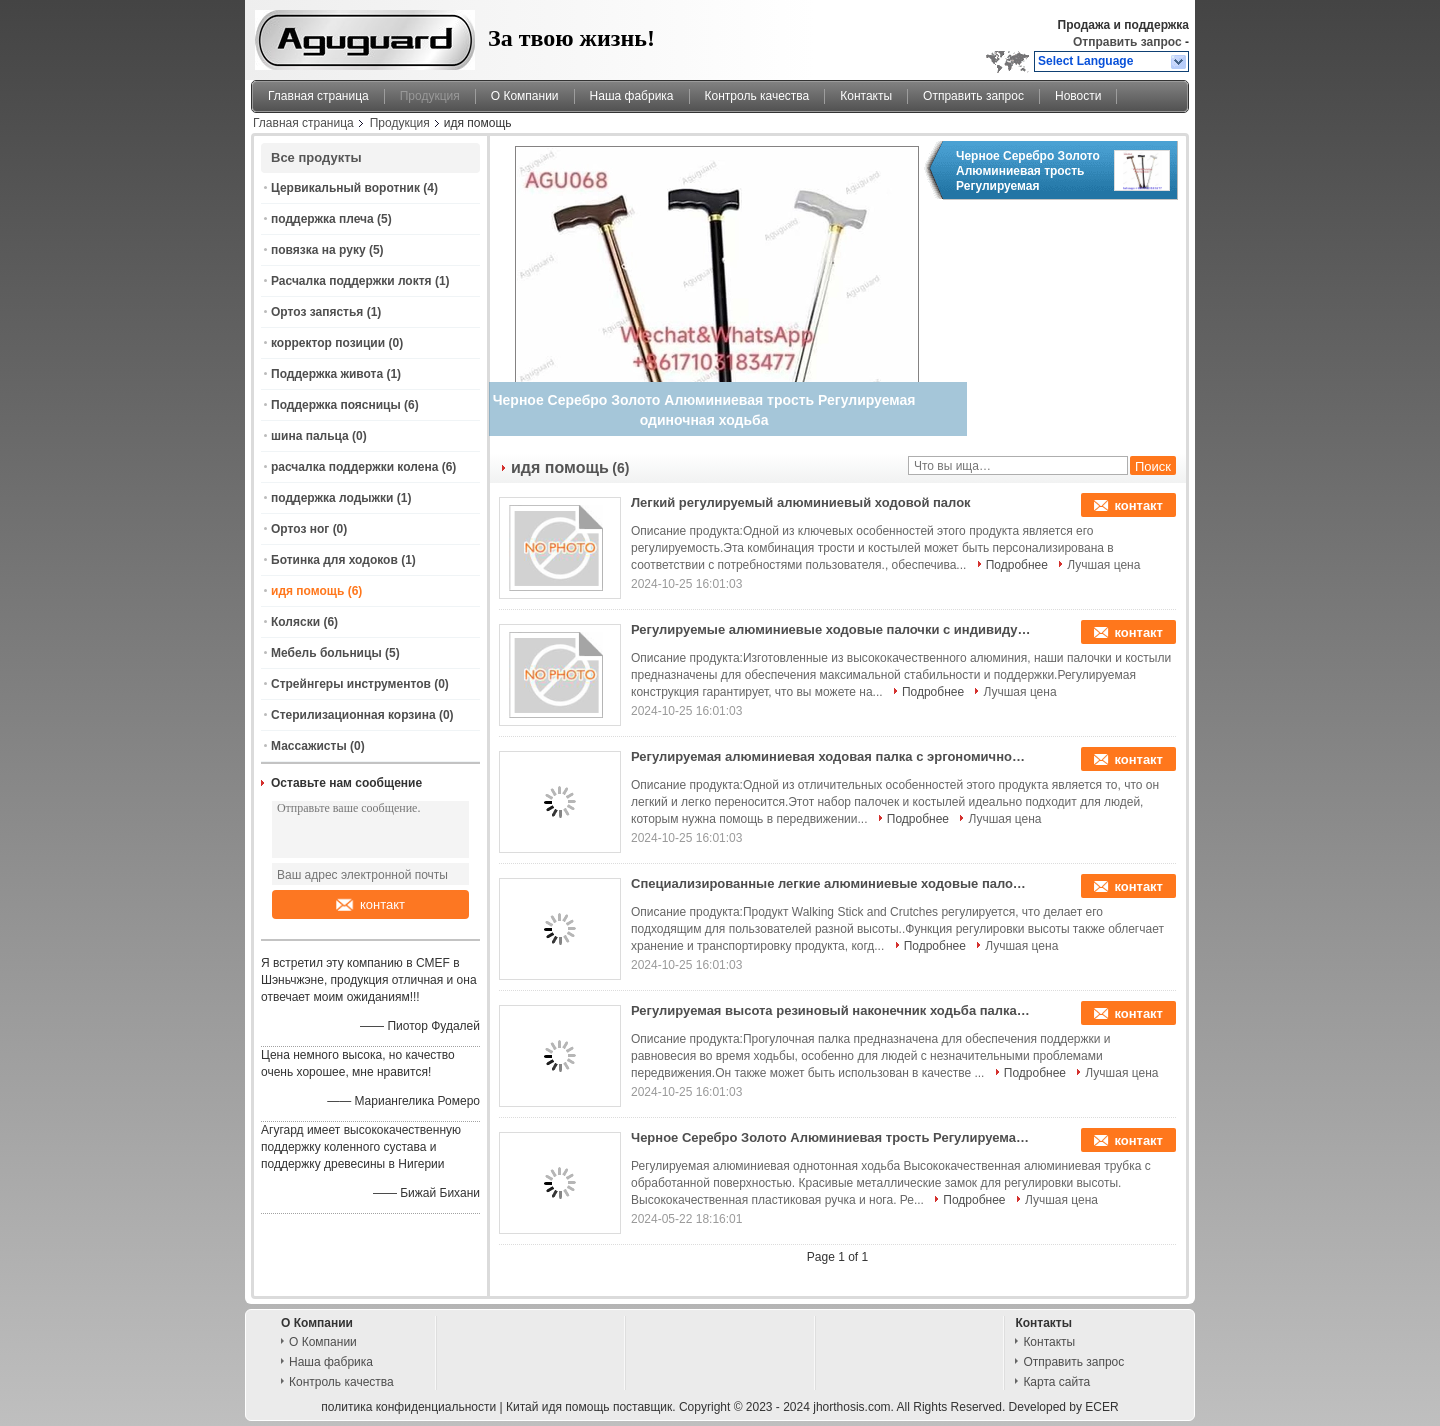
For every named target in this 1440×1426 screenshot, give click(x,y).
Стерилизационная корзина (353, 715)
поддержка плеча (322, 219)
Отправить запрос (1129, 42)
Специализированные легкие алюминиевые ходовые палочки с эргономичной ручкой (831, 883)
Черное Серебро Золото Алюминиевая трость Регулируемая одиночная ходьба (1028, 171)
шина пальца (310, 436)
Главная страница (318, 96)
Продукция (430, 96)
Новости (1078, 96)
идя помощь (307, 591)
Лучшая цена (1103, 565)
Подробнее (1017, 565)
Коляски (295, 622)
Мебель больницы (326, 653)
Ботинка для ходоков (334, 560)
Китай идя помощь (558, 1407)
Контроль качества (757, 96)
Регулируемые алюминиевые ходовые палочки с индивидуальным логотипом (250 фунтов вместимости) (831, 629)
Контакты (866, 96)
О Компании (525, 96)
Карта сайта (1056, 1382)
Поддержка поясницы (336, 405)
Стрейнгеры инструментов (351, 684)
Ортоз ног (300, 529)
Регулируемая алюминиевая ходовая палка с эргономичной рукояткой (831, 756)
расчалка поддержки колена (354, 467)
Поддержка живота (327, 374)
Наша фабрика (632, 96)
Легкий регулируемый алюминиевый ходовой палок (801, 502)
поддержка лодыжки (332, 498)
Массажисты (309, 746)
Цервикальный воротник (345, 188)
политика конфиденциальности (408, 1407)
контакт (370, 904)
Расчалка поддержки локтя (351, 281)
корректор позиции (328, 343)
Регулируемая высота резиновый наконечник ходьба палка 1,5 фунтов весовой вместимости (831, 1010)
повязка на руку (318, 250)
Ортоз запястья (317, 312)
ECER (1101, 1407)
